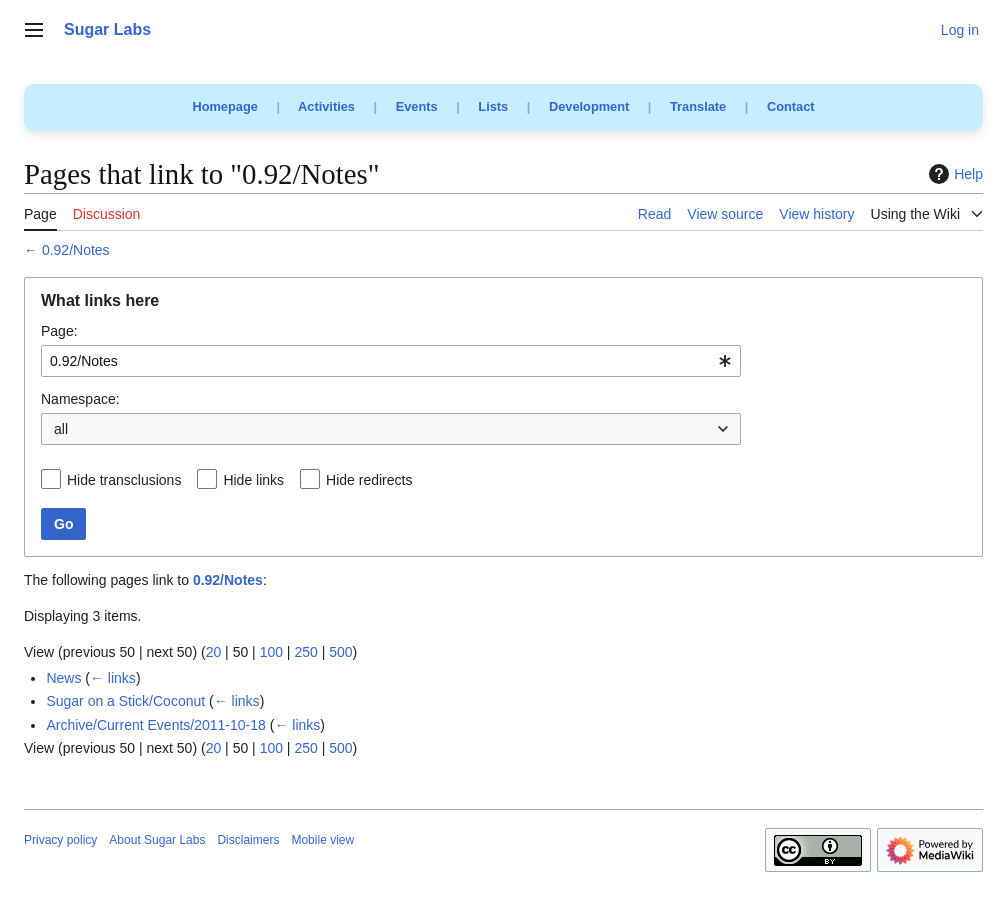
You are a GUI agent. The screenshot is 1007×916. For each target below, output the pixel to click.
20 (214, 652)
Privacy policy (60, 840)
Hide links (253, 480)
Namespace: (80, 399)
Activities (326, 106)
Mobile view (322, 840)
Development (589, 106)
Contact (791, 106)
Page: (59, 331)
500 (340, 652)
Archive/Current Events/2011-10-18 (155, 725)
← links (113, 678)
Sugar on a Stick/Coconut (125, 701)
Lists (493, 106)
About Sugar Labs (157, 840)
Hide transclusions (124, 480)
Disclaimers (248, 840)
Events (417, 106)
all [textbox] (61, 429)
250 (305, 652)
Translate (698, 106)
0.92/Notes (76, 250)
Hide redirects (369, 480)
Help (953, 174)
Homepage (224, 106)
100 (271, 652)
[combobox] (391, 361)
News (63, 678)
